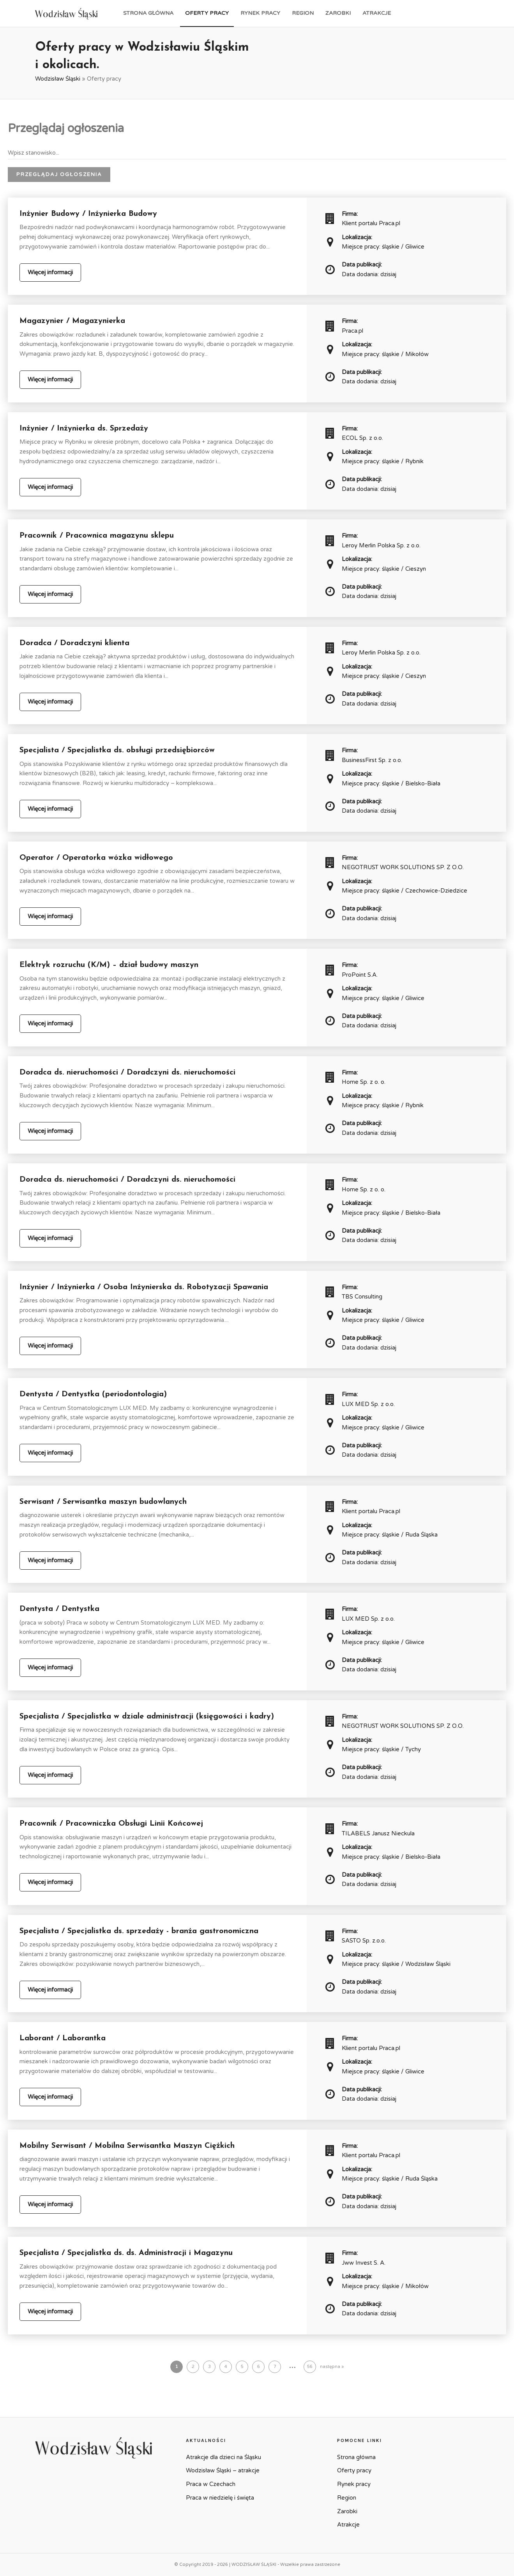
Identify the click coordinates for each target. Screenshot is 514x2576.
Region (303, 13)
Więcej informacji (50, 272)
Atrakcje (376, 13)
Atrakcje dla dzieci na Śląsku (223, 2457)
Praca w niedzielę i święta (220, 2497)
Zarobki (338, 13)
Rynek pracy (260, 13)
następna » (332, 2366)
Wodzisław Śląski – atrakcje (223, 2470)
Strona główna (148, 13)
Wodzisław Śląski (57, 78)
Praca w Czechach (210, 2484)
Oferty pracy (207, 13)
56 (310, 2366)
